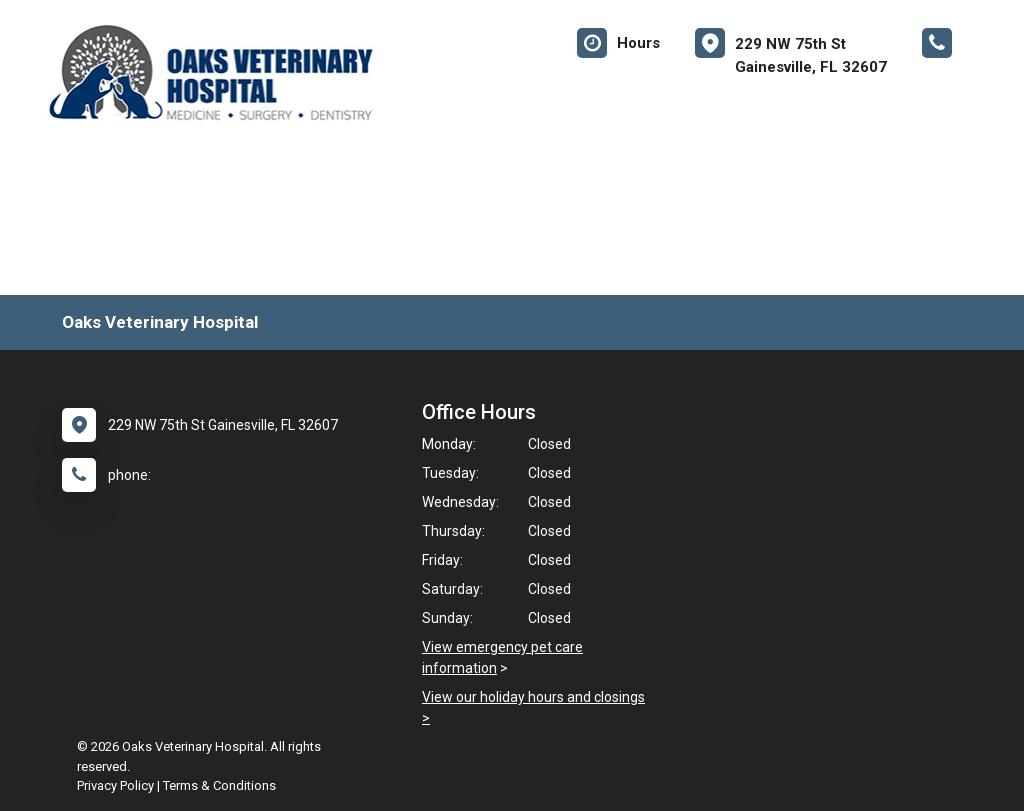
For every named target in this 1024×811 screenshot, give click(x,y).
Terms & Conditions (219, 785)
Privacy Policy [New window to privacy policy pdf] (115, 785)
